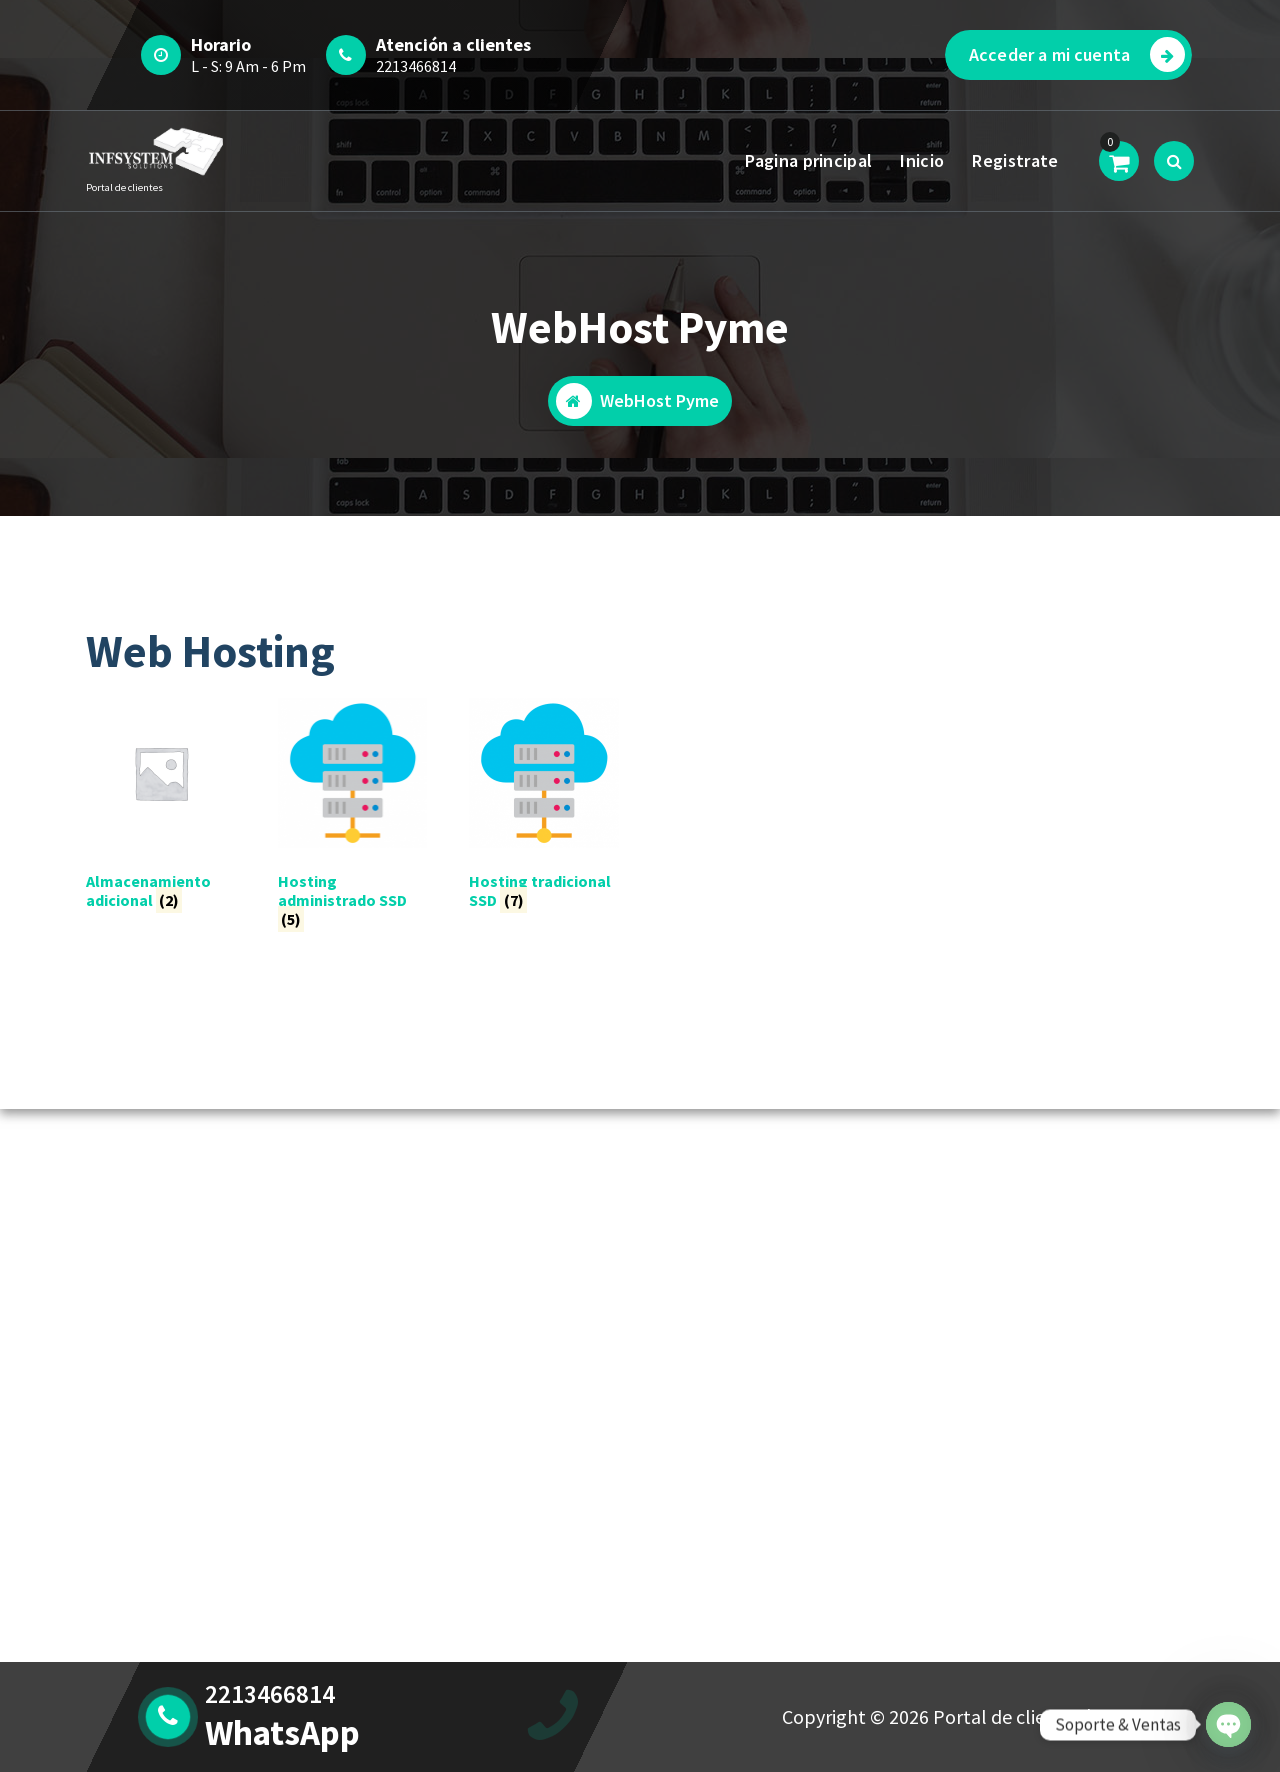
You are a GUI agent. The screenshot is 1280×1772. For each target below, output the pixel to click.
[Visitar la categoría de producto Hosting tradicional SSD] (544, 808)
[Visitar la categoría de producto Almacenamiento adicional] (161, 808)
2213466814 (416, 66)
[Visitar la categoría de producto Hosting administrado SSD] (353, 817)
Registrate (1015, 160)
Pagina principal (808, 160)
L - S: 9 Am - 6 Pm (248, 66)
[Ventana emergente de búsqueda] (1174, 161)
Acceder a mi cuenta (1077, 54)
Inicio (922, 160)
